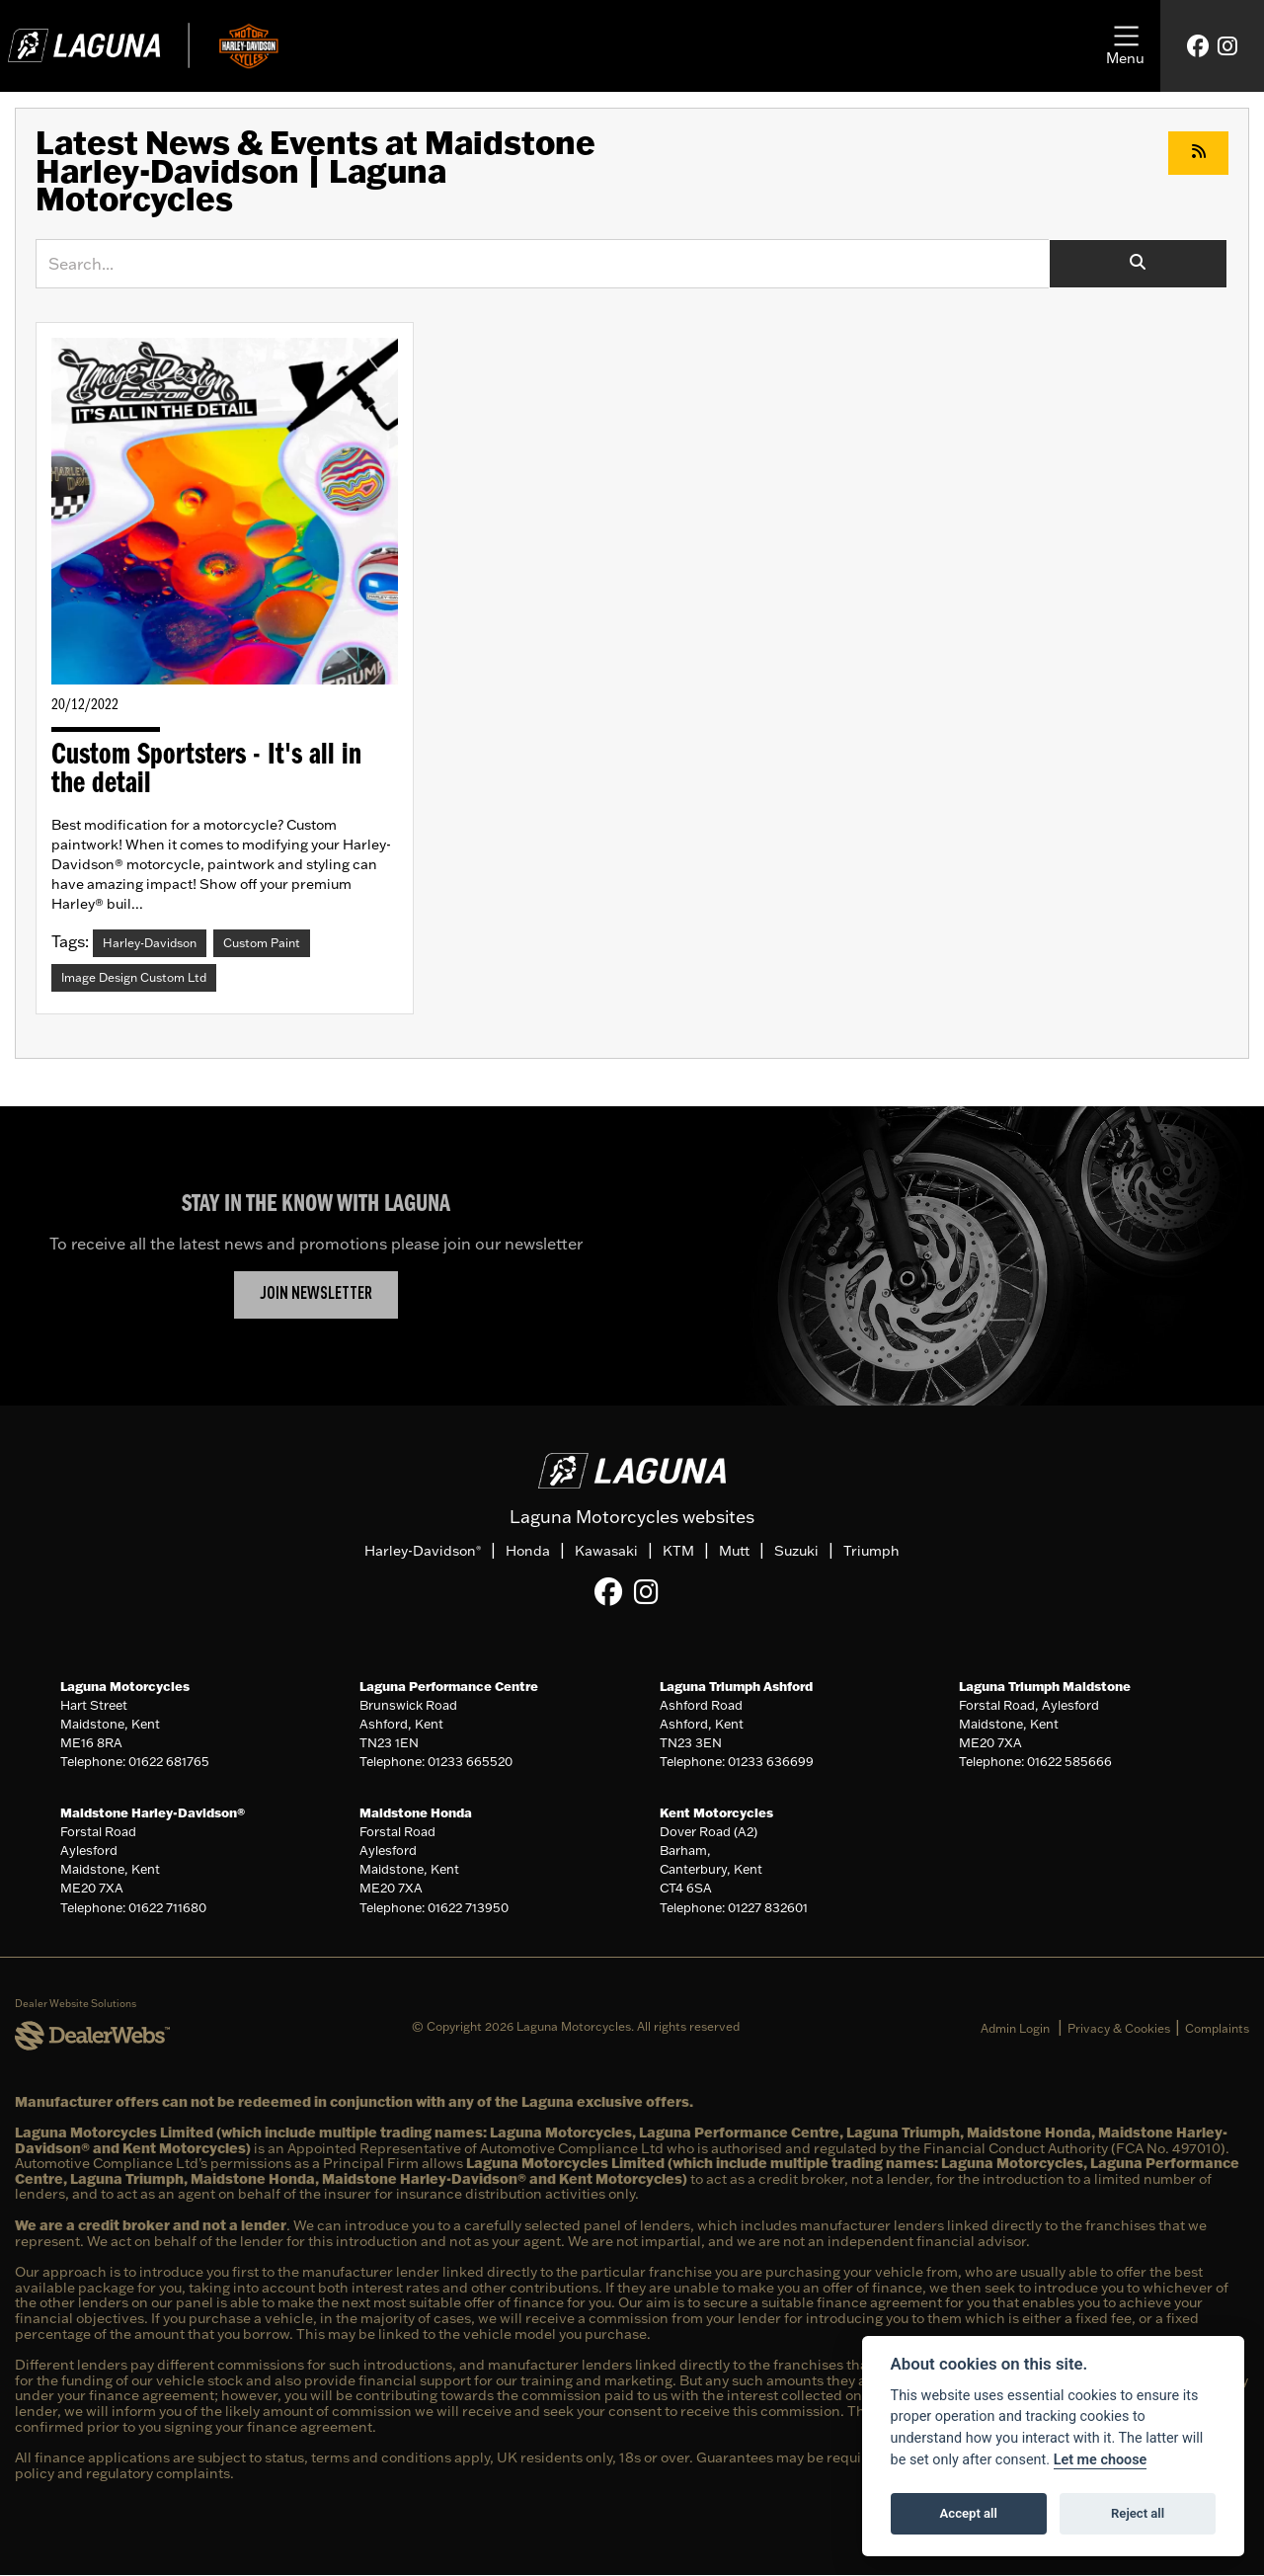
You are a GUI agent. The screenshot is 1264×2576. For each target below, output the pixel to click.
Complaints (1217, 2028)
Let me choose (1100, 2460)
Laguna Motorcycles (125, 1686)
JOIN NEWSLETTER (316, 1294)
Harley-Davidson (422, 1552)
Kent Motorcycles (716, 1812)
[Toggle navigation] (1125, 46)
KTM (678, 1552)
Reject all (1137, 2513)
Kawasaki (606, 1552)
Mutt (734, 1552)
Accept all (968, 2513)
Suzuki (796, 1552)
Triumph (871, 1552)
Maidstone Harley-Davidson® (152, 1812)
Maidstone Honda (415, 1812)
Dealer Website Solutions (75, 2004)
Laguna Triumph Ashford (736, 1686)
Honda (528, 1552)
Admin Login (1015, 2028)
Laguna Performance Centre (448, 1686)
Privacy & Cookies (1118, 2028)
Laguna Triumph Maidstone (1045, 1686)
